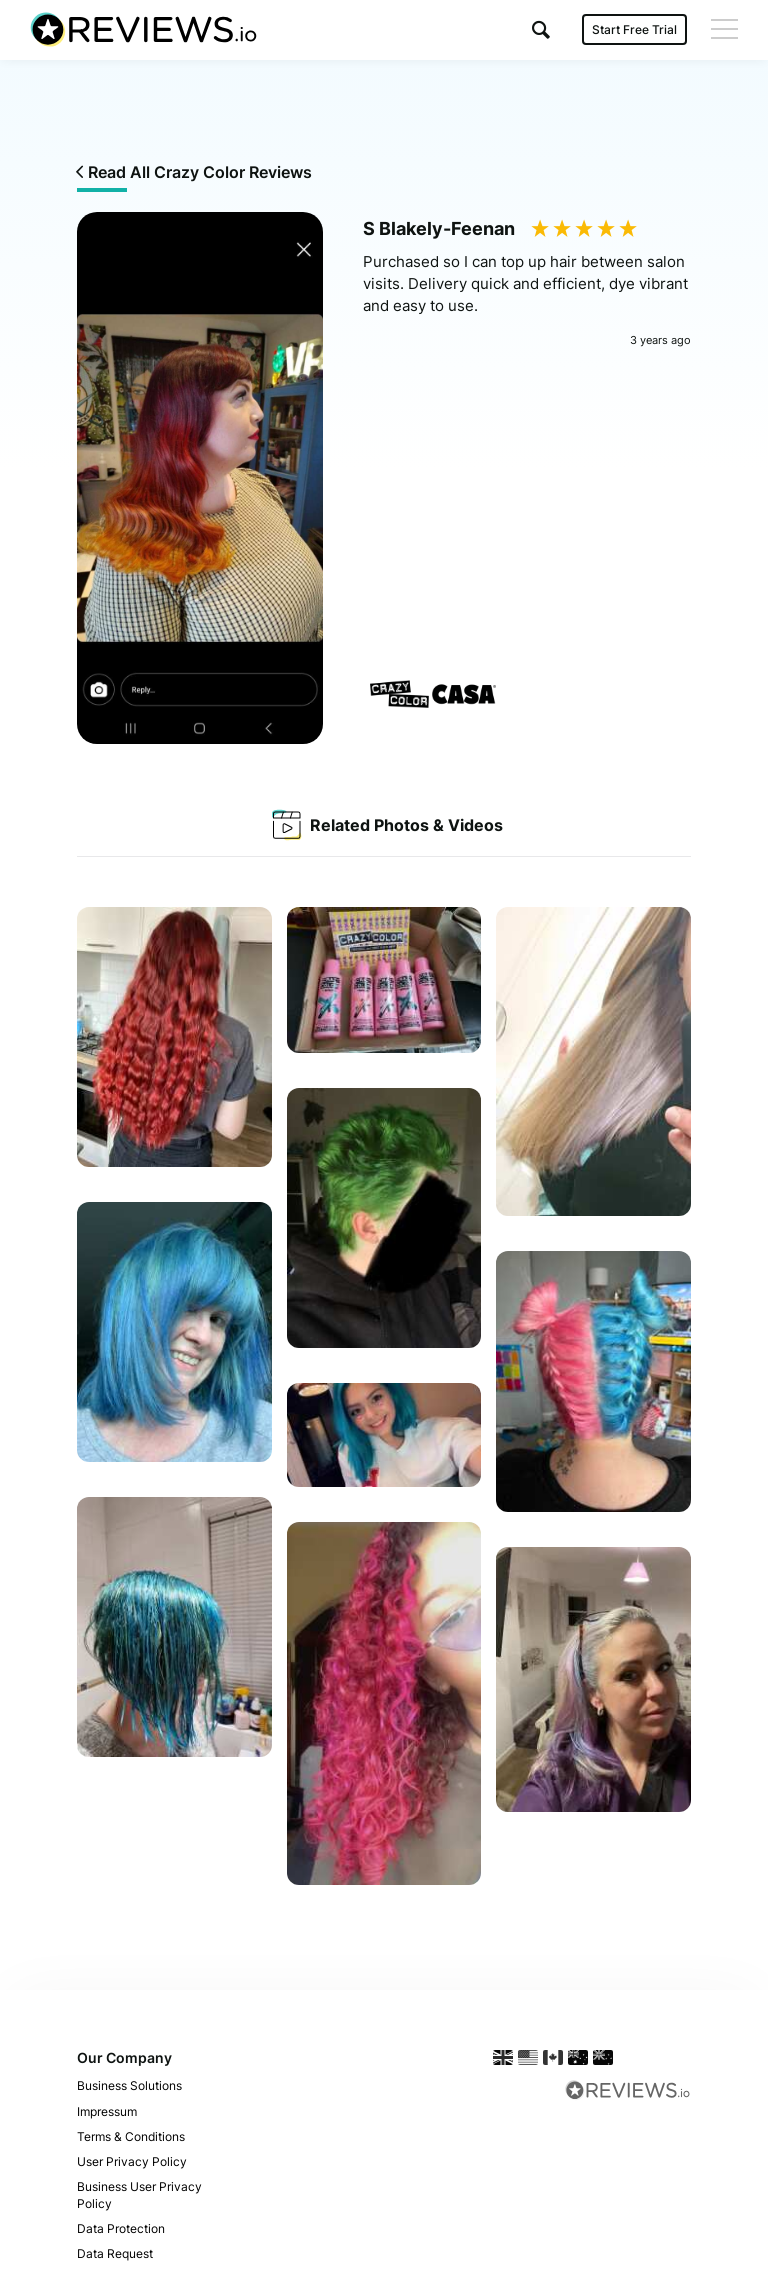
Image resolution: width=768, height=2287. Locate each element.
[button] (541, 29)
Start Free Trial (634, 29)
